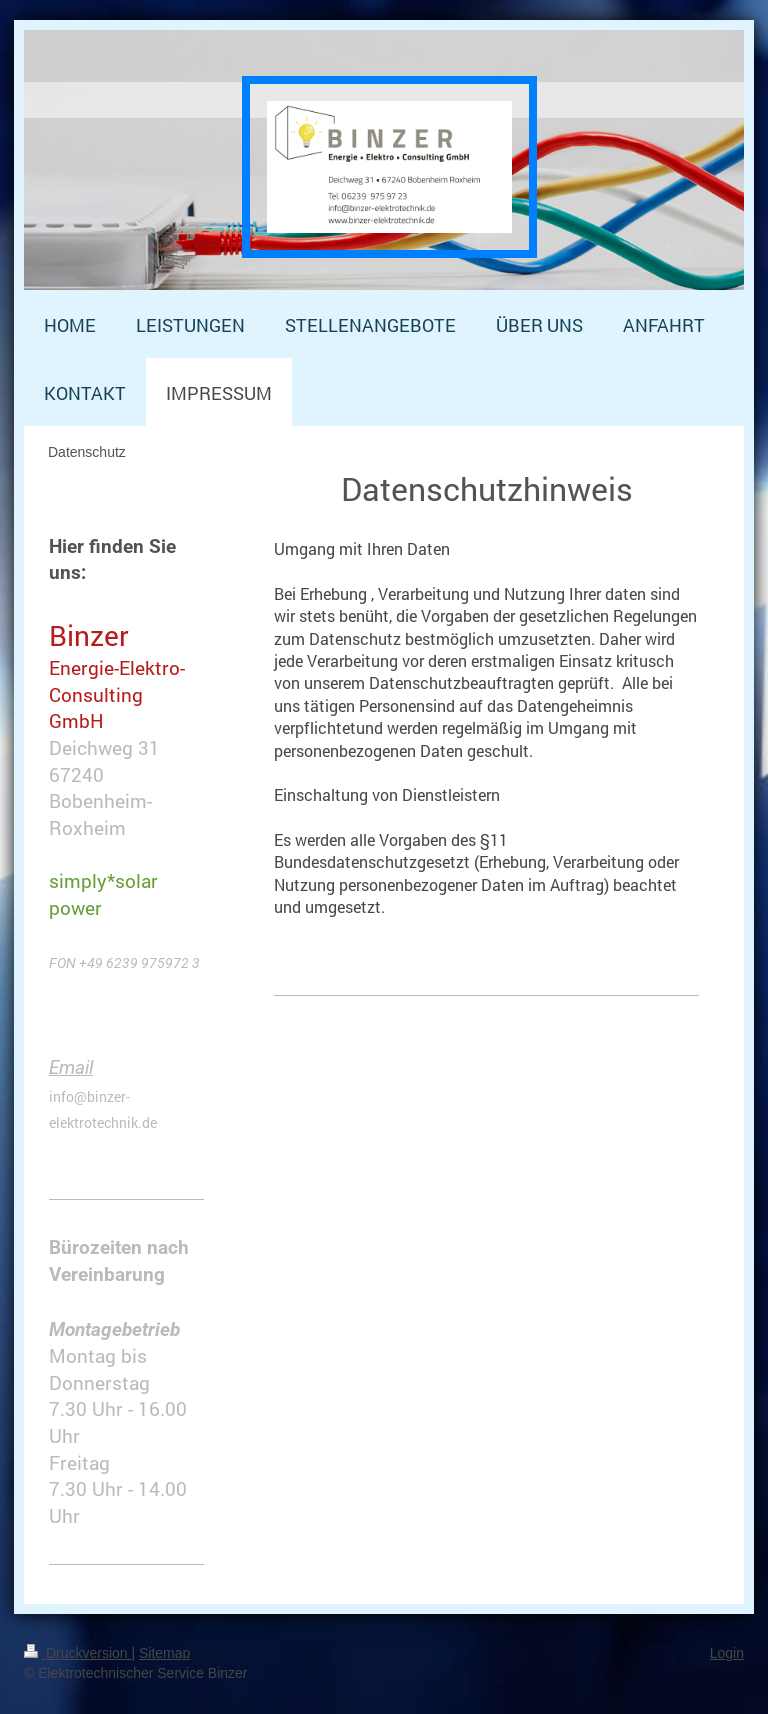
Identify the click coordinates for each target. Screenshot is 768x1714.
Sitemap (164, 1653)
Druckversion (77, 1653)
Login (727, 1653)
